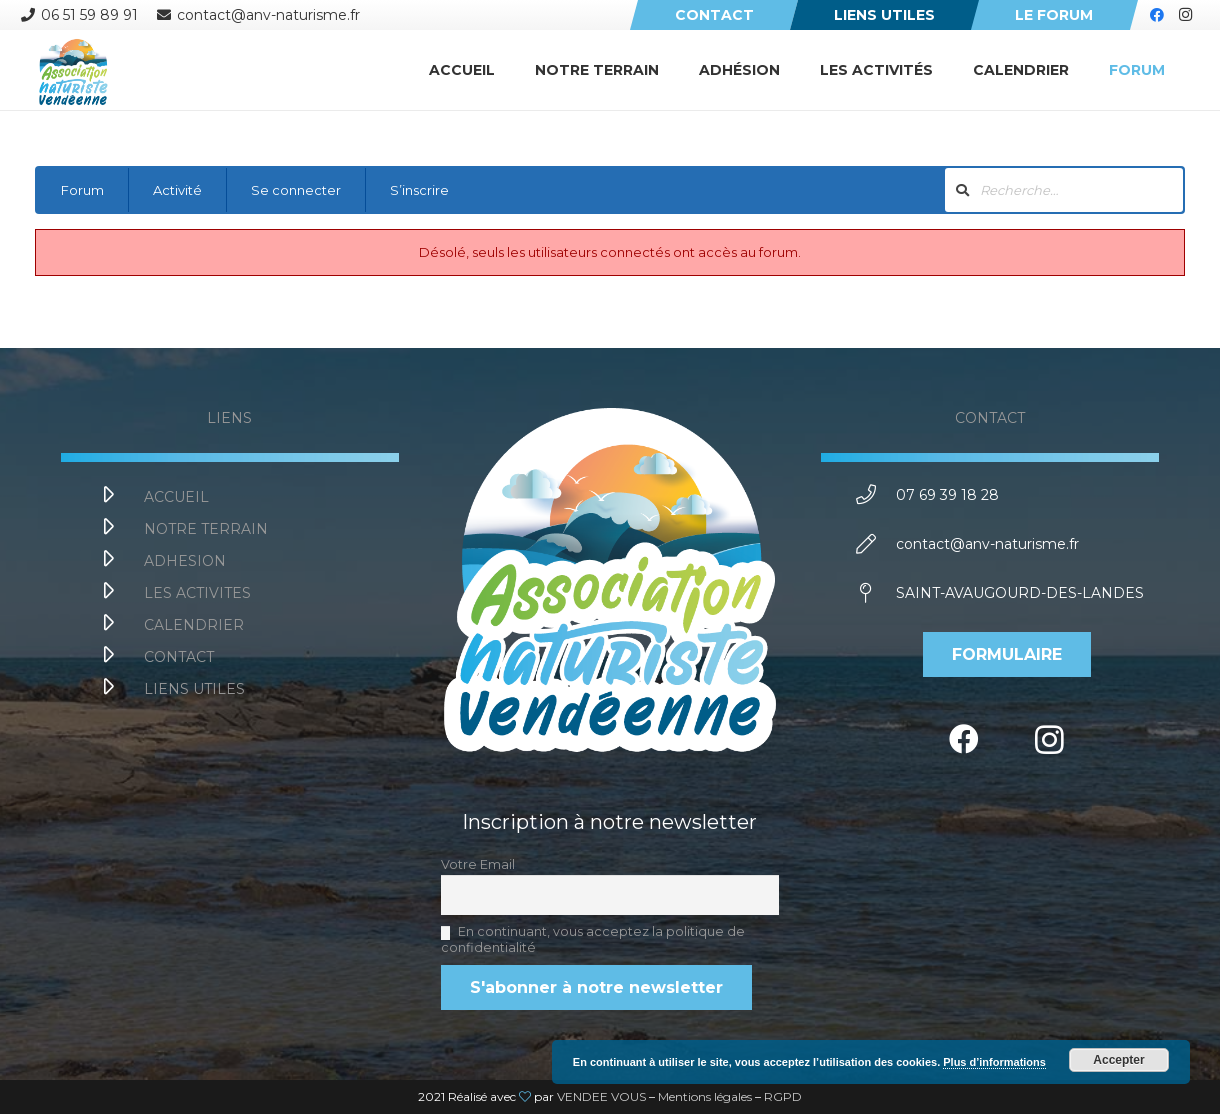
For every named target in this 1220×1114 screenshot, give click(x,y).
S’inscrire (419, 190)
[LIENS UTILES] (119, 689)
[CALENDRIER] (119, 625)
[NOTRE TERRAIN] (119, 529)
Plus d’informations (994, 1062)
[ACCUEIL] (119, 497)
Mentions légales (705, 1096)
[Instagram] (1185, 15)
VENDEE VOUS (601, 1096)
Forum (82, 190)
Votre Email (478, 864)
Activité (177, 190)
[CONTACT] (119, 657)
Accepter (1118, 1060)
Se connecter (296, 190)
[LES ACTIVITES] (119, 593)
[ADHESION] (119, 561)
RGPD (783, 1096)
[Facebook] (1157, 15)
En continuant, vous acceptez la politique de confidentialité (593, 939)
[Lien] (73, 70)
